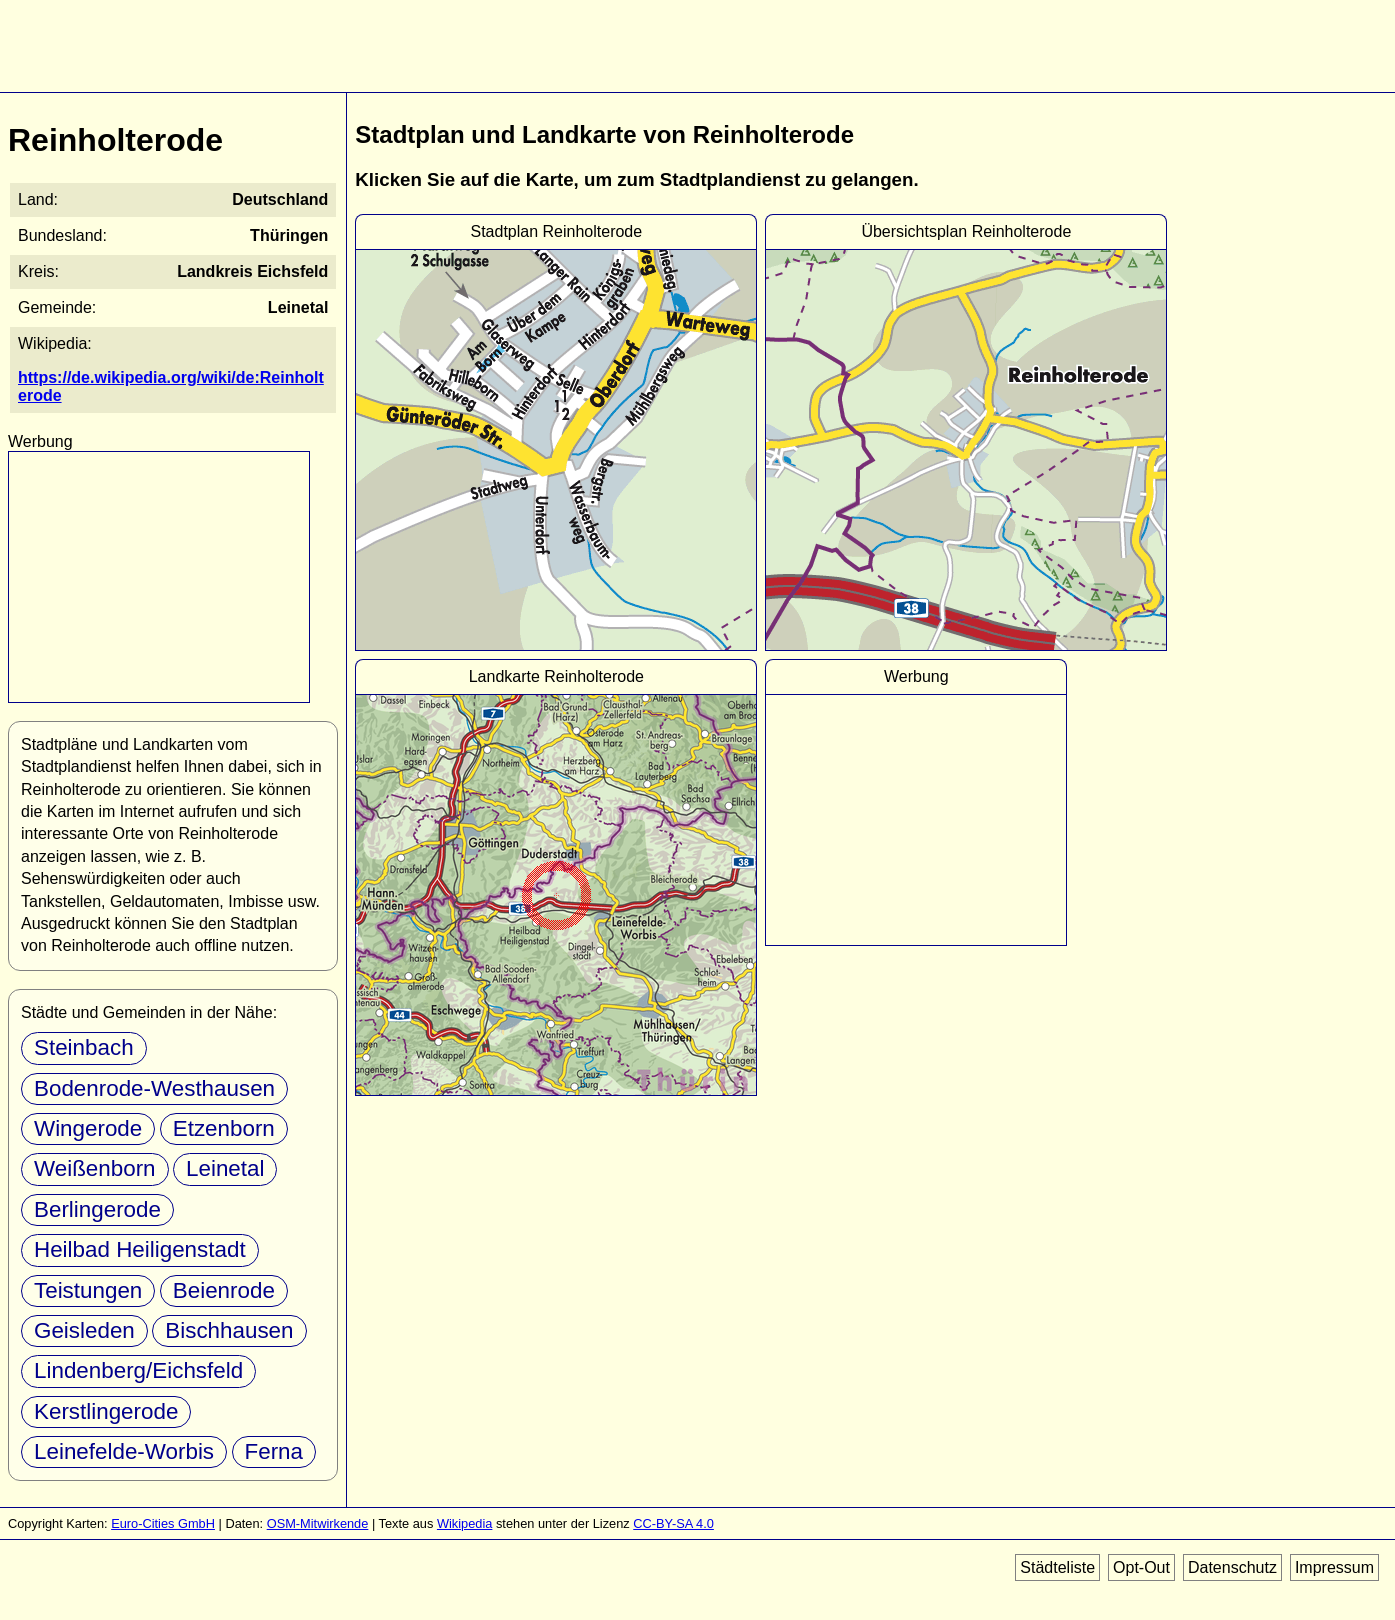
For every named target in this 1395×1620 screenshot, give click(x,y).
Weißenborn (95, 1168)
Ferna (274, 1451)
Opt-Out (1141, 1567)
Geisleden (84, 1330)
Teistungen (88, 1290)
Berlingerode (97, 1209)
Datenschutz (1232, 1567)
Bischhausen (229, 1330)
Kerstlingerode (106, 1411)
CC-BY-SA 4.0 (673, 1523)
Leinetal (225, 1168)
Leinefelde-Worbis (124, 1451)
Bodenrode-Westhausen (154, 1088)
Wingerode (88, 1128)
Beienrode (224, 1290)
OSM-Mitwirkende (318, 1523)
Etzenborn (224, 1128)
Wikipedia (464, 1523)
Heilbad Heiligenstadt (140, 1249)
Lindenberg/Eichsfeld (138, 1370)
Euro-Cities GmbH (163, 1523)
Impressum (1334, 1567)
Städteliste (1057, 1567)
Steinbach (84, 1047)
